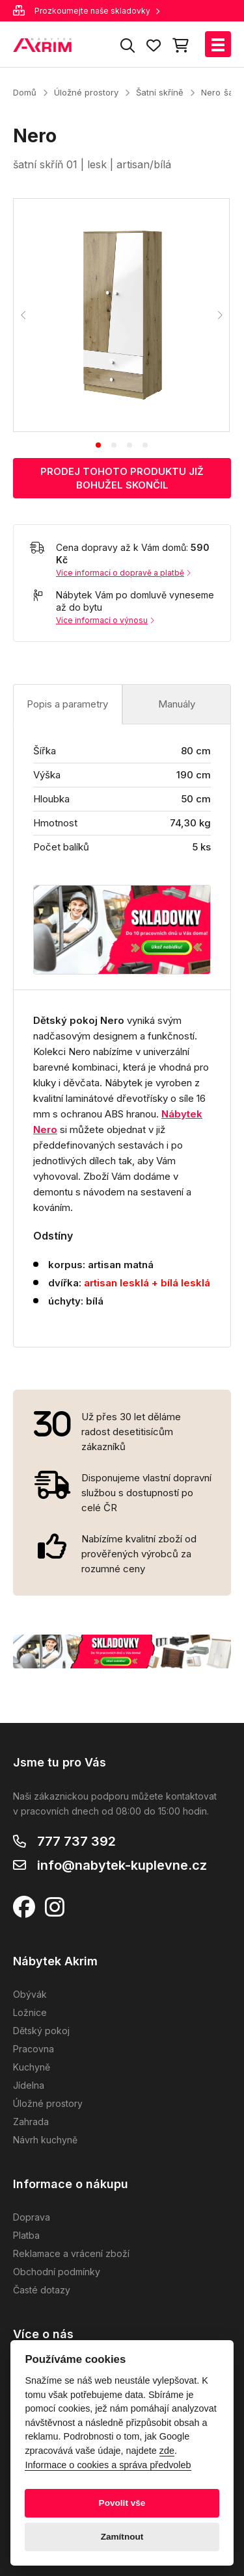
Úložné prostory (86, 92)
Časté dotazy (41, 2289)
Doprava (31, 2217)
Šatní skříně (159, 92)
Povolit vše (122, 2503)
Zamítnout (122, 2537)
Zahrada (31, 2121)
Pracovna (33, 2048)
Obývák (30, 1994)
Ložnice (30, 2012)
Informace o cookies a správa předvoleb (108, 2465)
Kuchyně (31, 2066)
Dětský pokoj (41, 2030)
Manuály (176, 704)
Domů (24, 92)
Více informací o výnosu (105, 620)
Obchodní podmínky (56, 2271)
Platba (26, 2235)
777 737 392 (76, 1841)
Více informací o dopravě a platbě (123, 573)
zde (166, 2450)
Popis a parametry (67, 704)
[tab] (98, 445)
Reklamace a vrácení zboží (71, 2253)
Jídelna (28, 2085)
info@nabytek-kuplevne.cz (122, 1865)
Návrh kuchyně (45, 2139)
